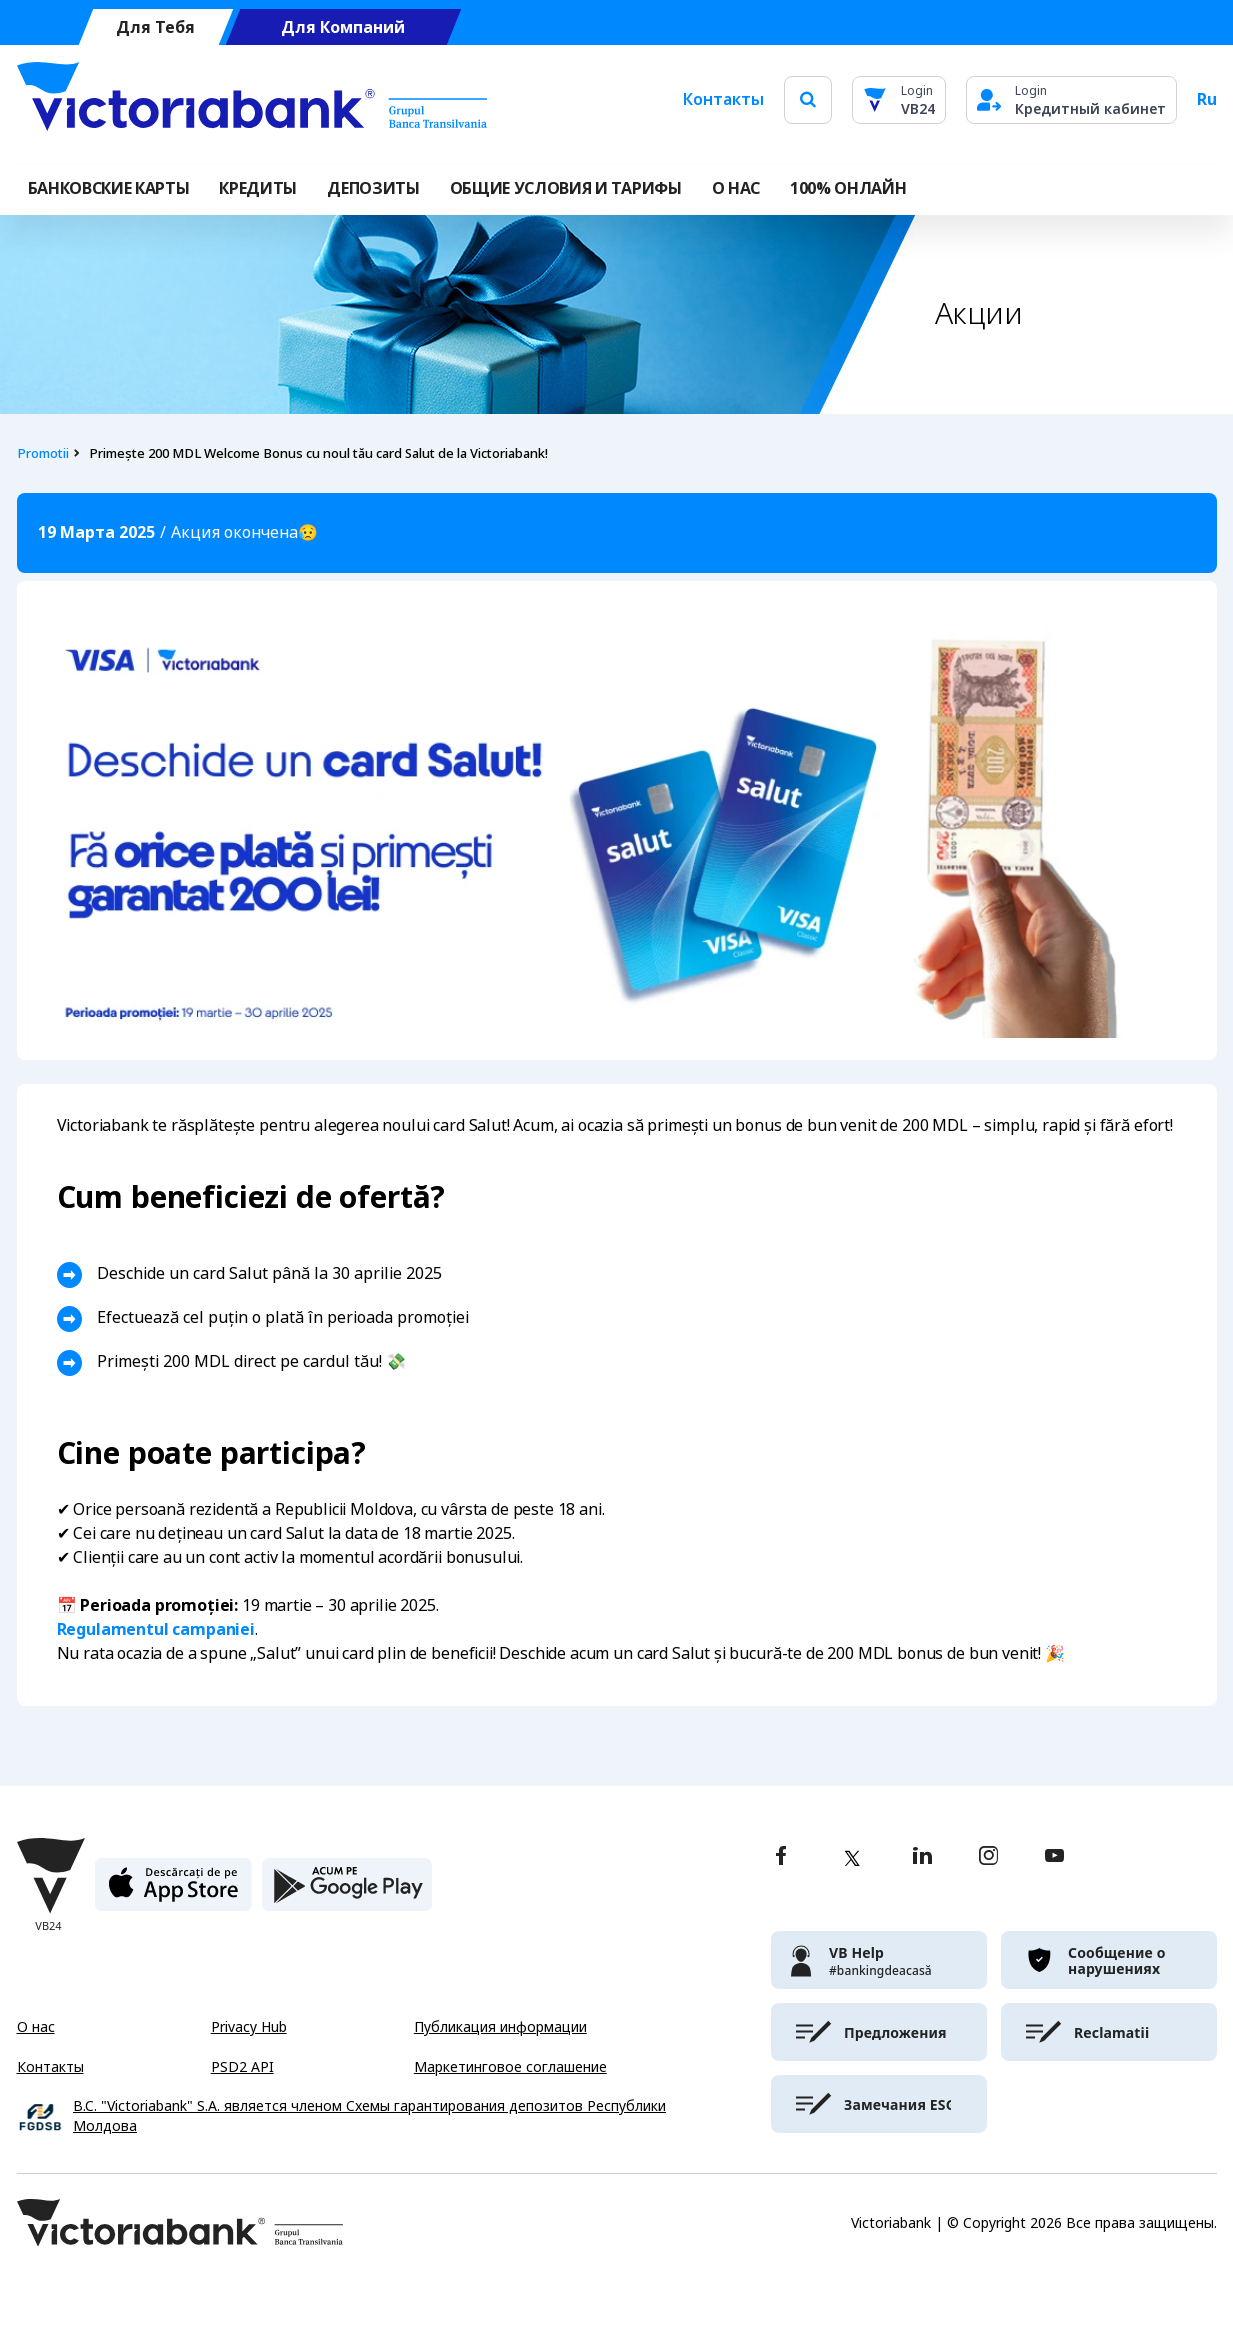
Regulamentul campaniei (156, 1629)
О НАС (736, 188)
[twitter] (852, 1858)
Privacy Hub (249, 2027)
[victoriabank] (879, 1960)
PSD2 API (242, 2067)
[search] (808, 99)
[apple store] (173, 1892)
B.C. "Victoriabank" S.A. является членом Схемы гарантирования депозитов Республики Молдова (369, 2116)
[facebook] (781, 1857)
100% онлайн (848, 188)
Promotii (43, 453)
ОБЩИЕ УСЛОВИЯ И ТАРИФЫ (566, 188)
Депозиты (373, 188)
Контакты (723, 99)
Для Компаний (343, 27)
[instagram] (988, 1857)
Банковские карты (109, 188)
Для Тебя (155, 27)
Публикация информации (500, 2027)
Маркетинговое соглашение (510, 2067)
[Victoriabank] (252, 100)
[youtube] (1054, 1857)
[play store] (347, 1892)
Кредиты (258, 188)
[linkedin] (922, 1857)
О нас (36, 2027)
